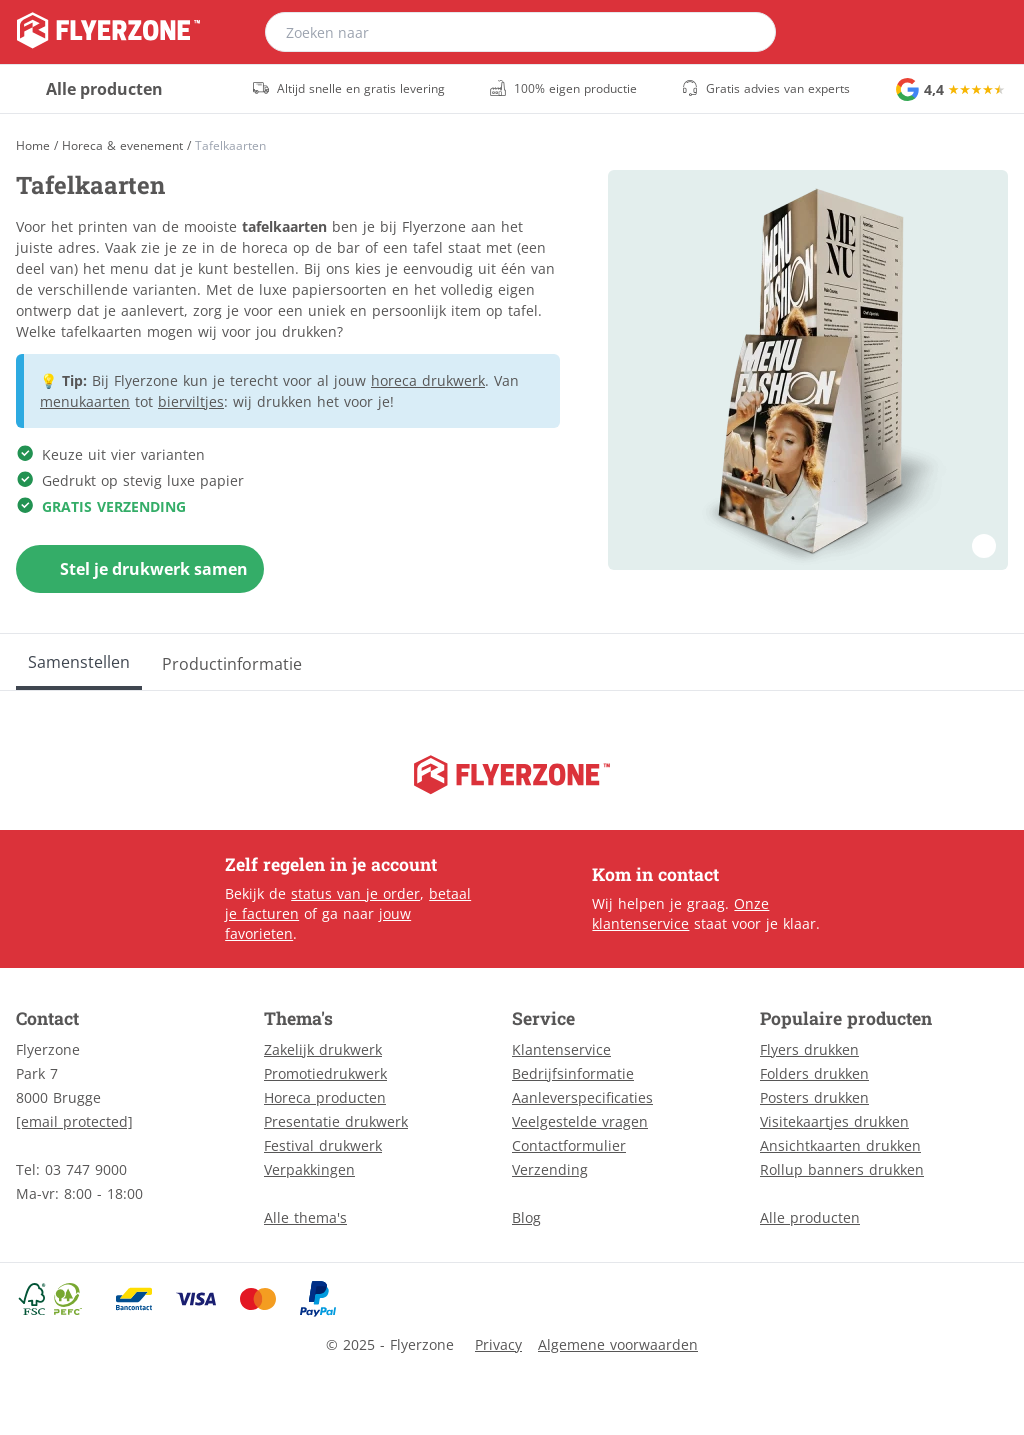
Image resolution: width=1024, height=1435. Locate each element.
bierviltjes (191, 401)
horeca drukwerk (428, 380)
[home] (108, 32)
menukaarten (85, 401)
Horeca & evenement (122, 146)
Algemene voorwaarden (618, 1344)
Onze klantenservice (680, 913)
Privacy (498, 1344)
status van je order (355, 893)
